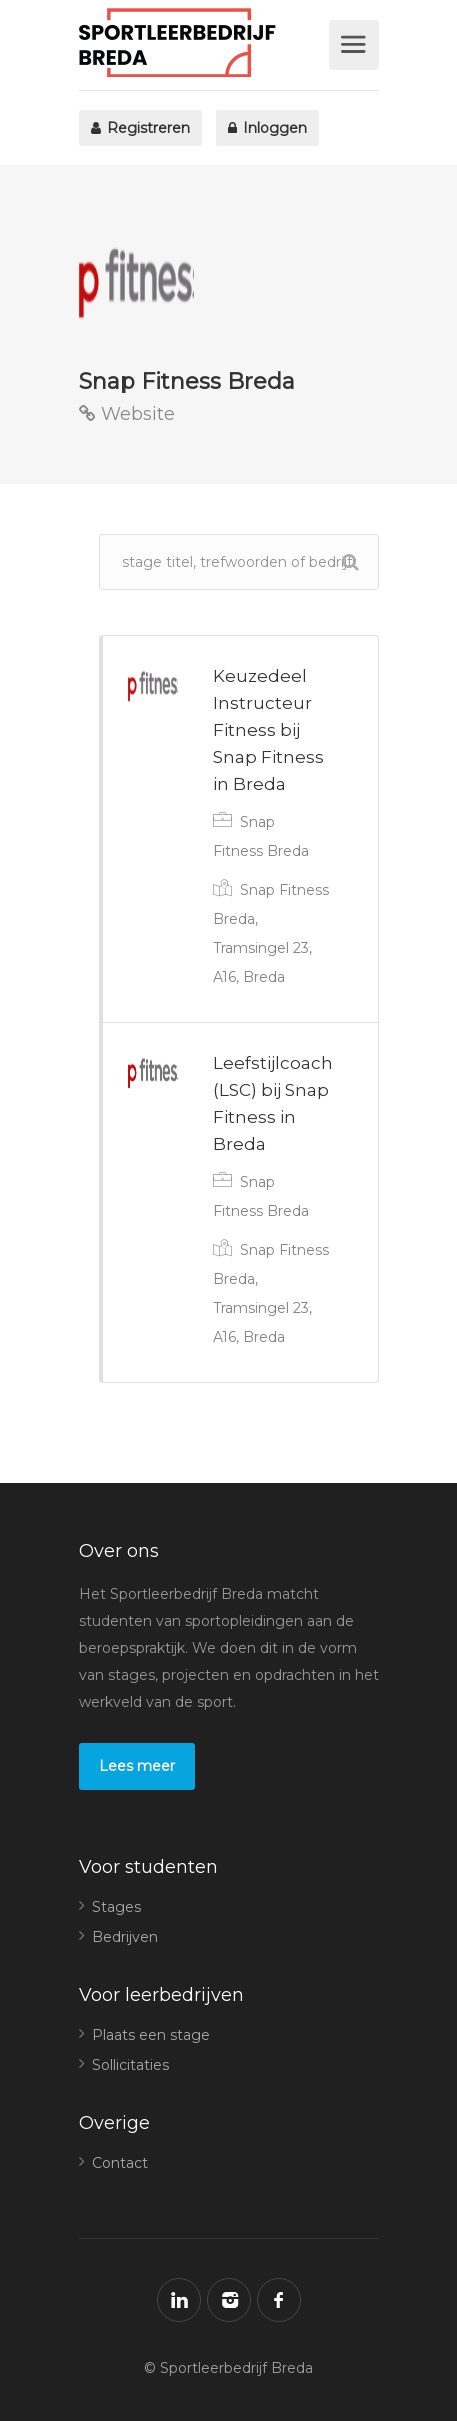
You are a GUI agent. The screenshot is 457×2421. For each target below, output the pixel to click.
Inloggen (267, 128)
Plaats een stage (151, 2035)
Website (127, 414)
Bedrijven (125, 1937)
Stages (116, 1907)
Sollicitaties (130, 2065)
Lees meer (137, 1766)
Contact (120, 2163)
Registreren (140, 128)
